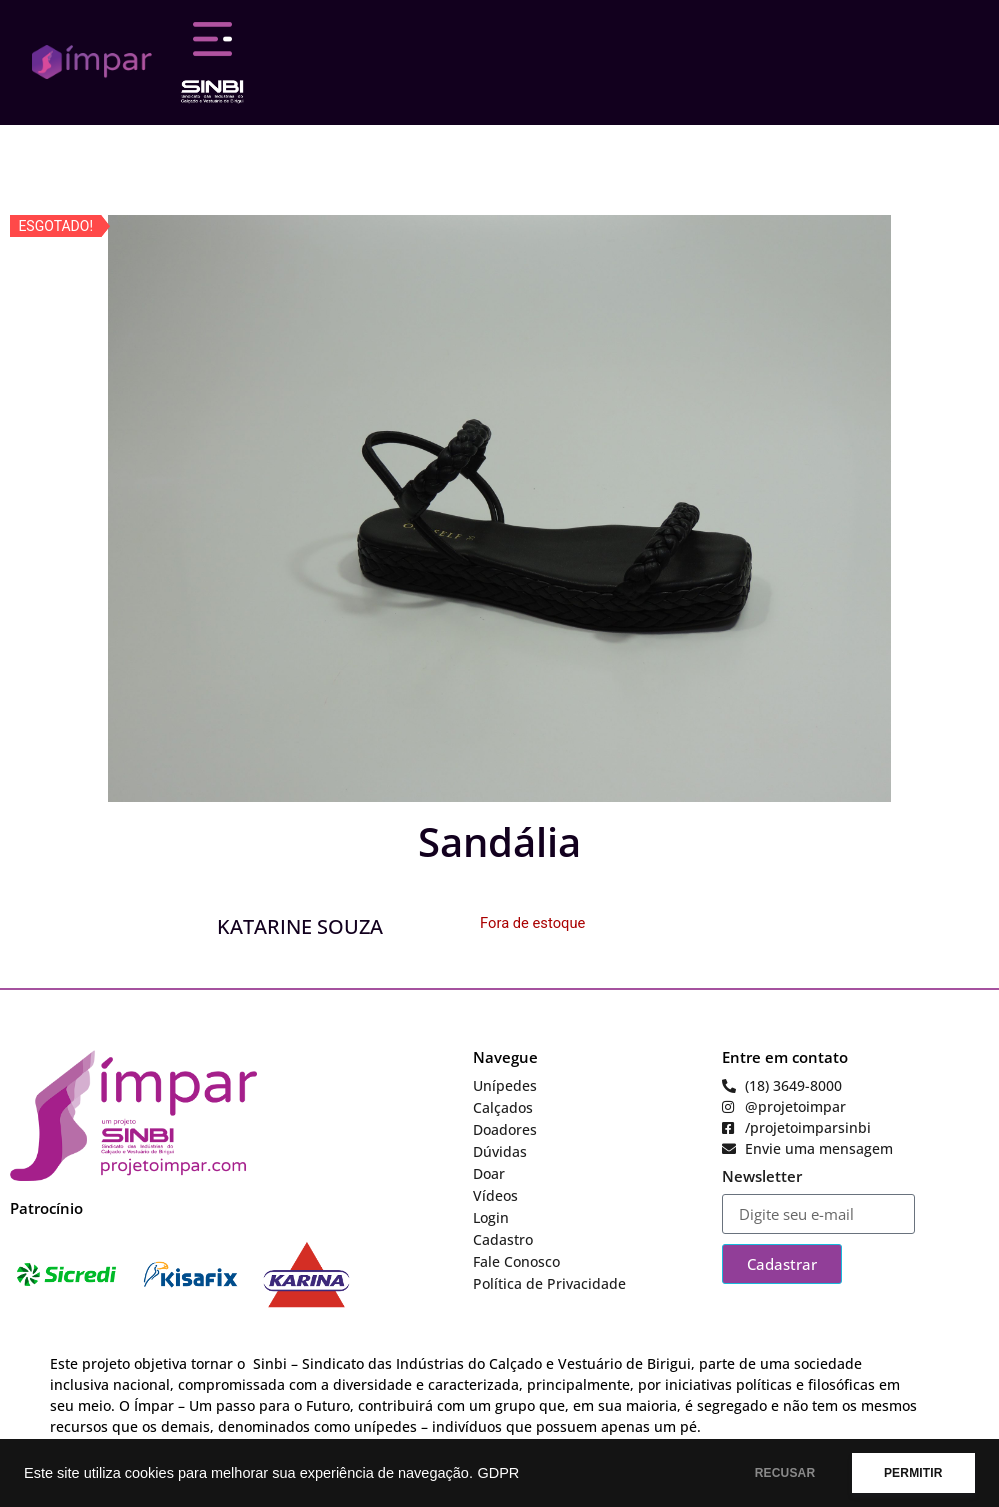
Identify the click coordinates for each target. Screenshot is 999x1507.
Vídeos (495, 1195)
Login (491, 1217)
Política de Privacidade (549, 1283)
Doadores (505, 1129)
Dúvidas (500, 1151)
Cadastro (503, 1239)
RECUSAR (777, 1473)
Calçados (503, 1107)
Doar (489, 1173)
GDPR (498, 1473)
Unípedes (505, 1085)
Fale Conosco (516, 1261)
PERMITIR (910, 1473)
